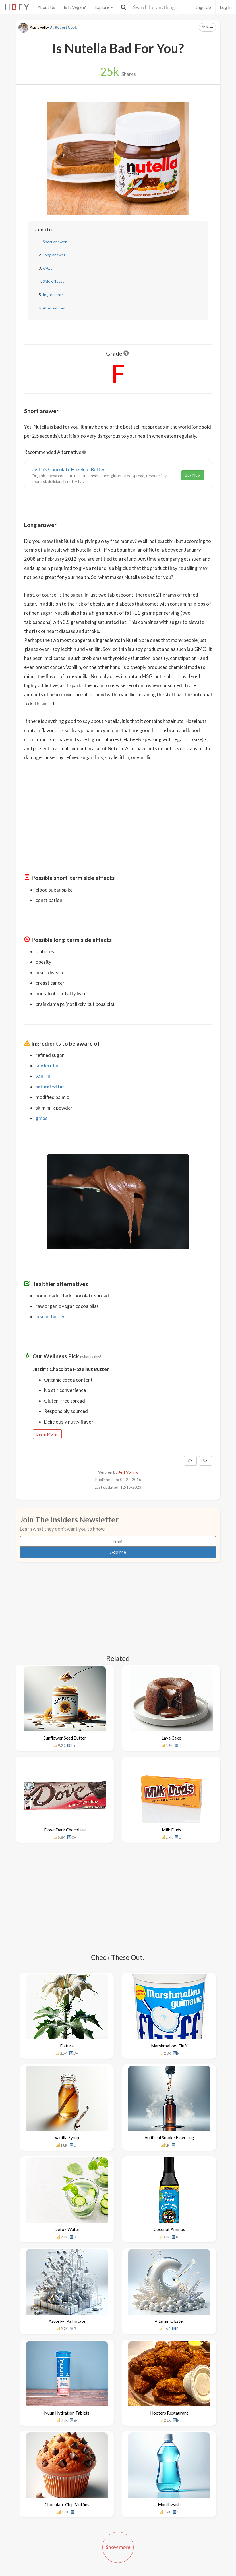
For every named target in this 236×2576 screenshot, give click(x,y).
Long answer (54, 254)
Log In (226, 7)
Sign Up (203, 7)
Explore (103, 7)
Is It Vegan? (75, 7)
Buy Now (193, 475)
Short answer (55, 241)
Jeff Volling (128, 1472)
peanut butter (50, 1317)
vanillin (43, 1076)
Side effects (53, 281)
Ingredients (53, 294)
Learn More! (47, 1434)
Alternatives (54, 308)
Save (207, 27)
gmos (41, 1118)
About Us (46, 7)
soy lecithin (47, 1066)
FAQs (48, 268)
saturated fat (50, 1087)
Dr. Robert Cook (63, 27)
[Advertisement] (118, 806)
